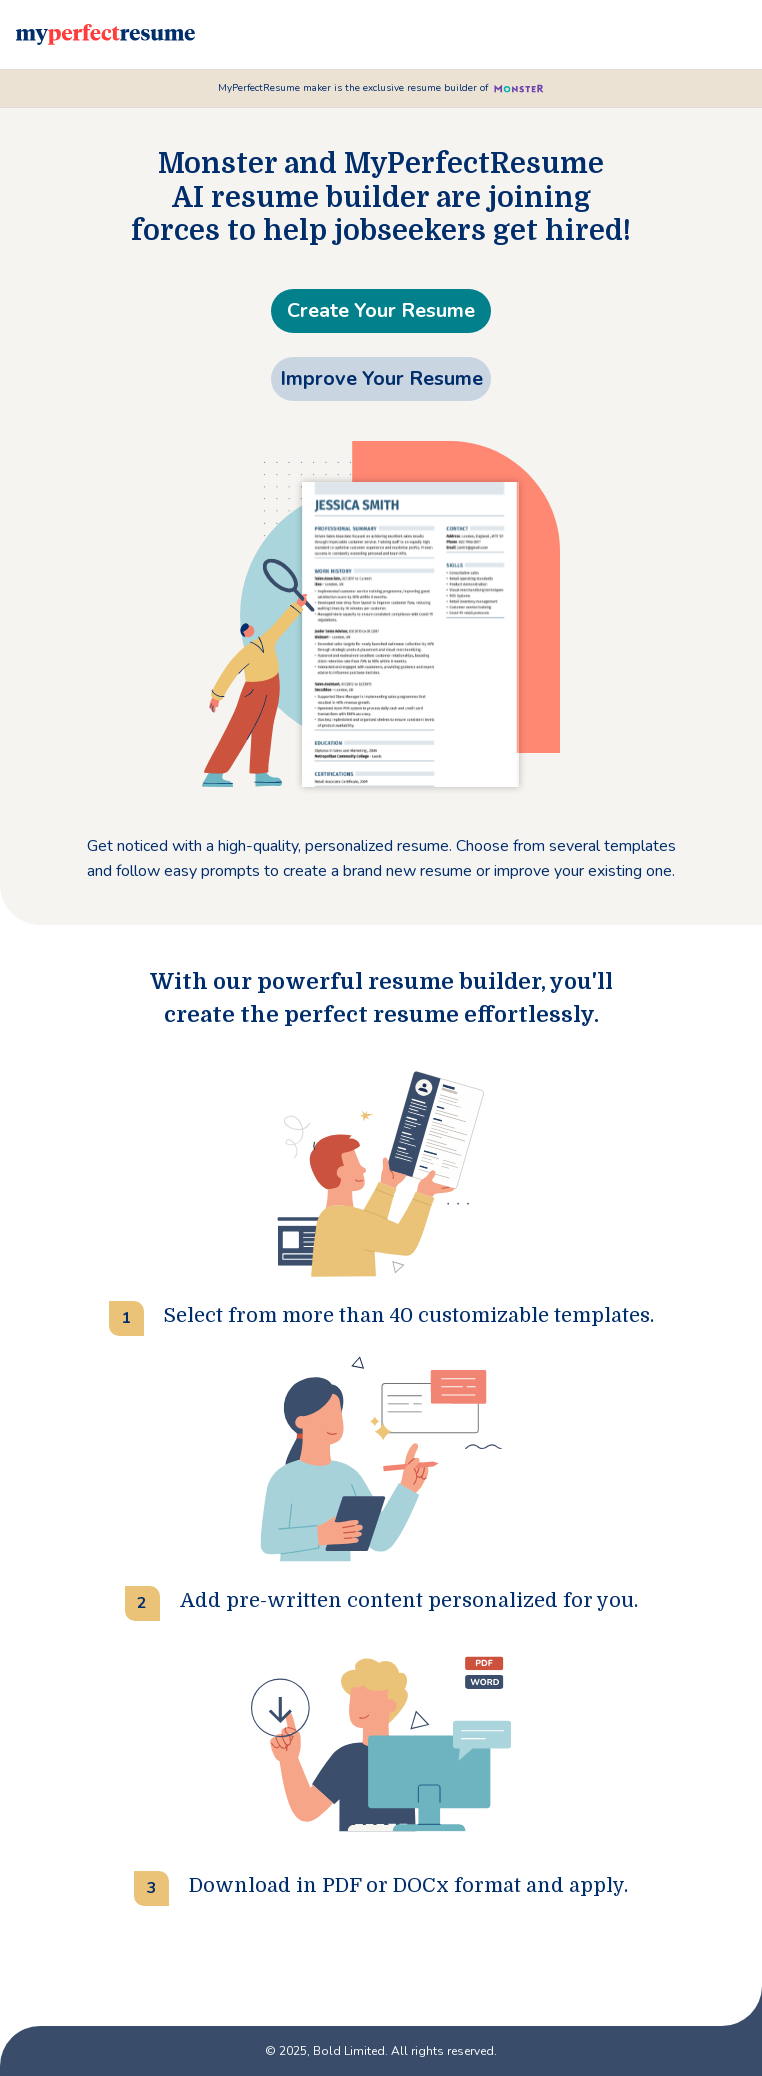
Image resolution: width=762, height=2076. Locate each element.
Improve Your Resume (381, 378)
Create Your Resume (381, 310)
